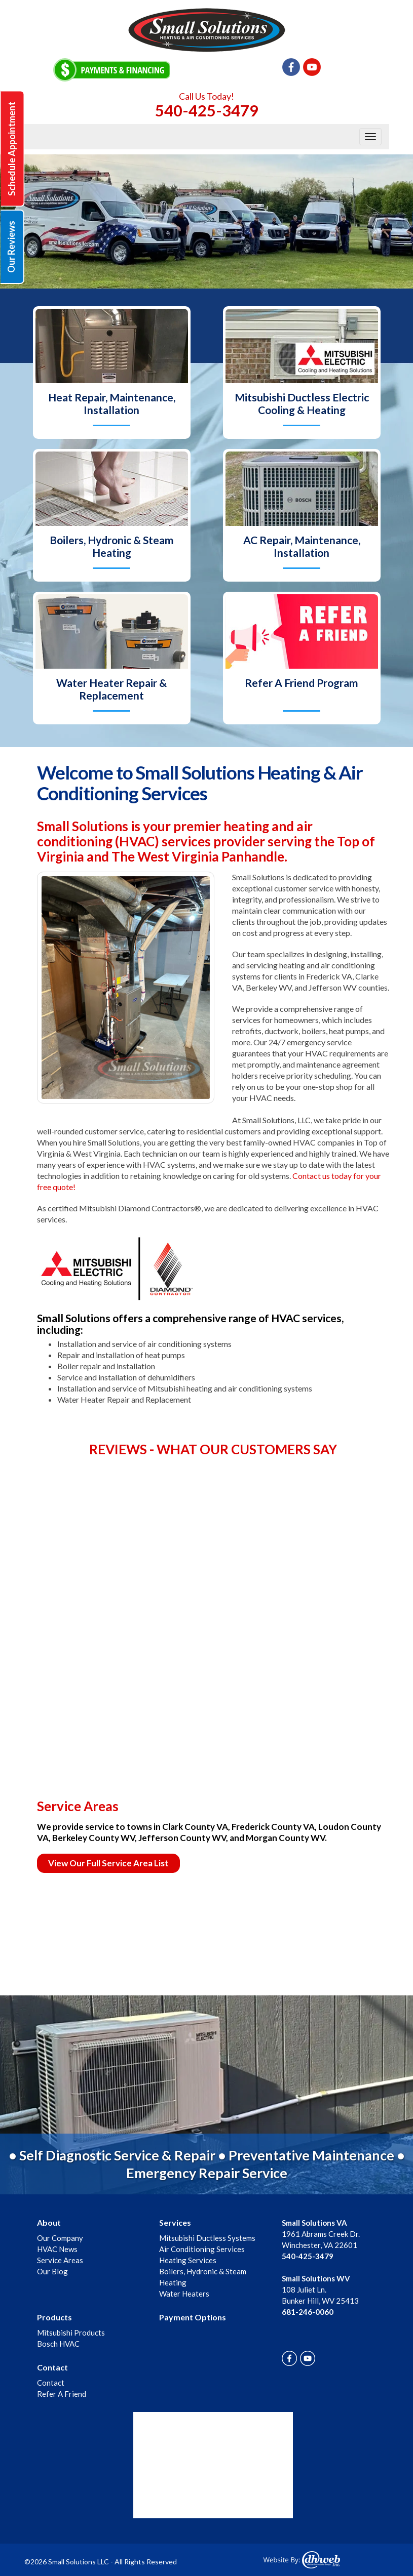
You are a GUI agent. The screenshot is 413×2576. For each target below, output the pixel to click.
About (49, 2222)
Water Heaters (184, 2293)
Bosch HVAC (58, 2343)
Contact (52, 2367)
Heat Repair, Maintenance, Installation (111, 403)
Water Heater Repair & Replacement (111, 689)
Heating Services (187, 2260)
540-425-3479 (206, 110)
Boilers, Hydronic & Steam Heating (112, 546)
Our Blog (52, 2271)
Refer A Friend (61, 2393)
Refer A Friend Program (301, 682)
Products (54, 2317)
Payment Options (192, 2317)
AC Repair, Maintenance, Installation (301, 546)
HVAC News (57, 2249)
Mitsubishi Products (71, 2332)
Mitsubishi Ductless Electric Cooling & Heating (302, 403)
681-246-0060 (307, 2311)
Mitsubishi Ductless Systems (207, 2237)
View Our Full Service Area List (108, 1863)
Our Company (60, 2237)
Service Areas (60, 2260)
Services (175, 2222)
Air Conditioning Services (202, 2249)
